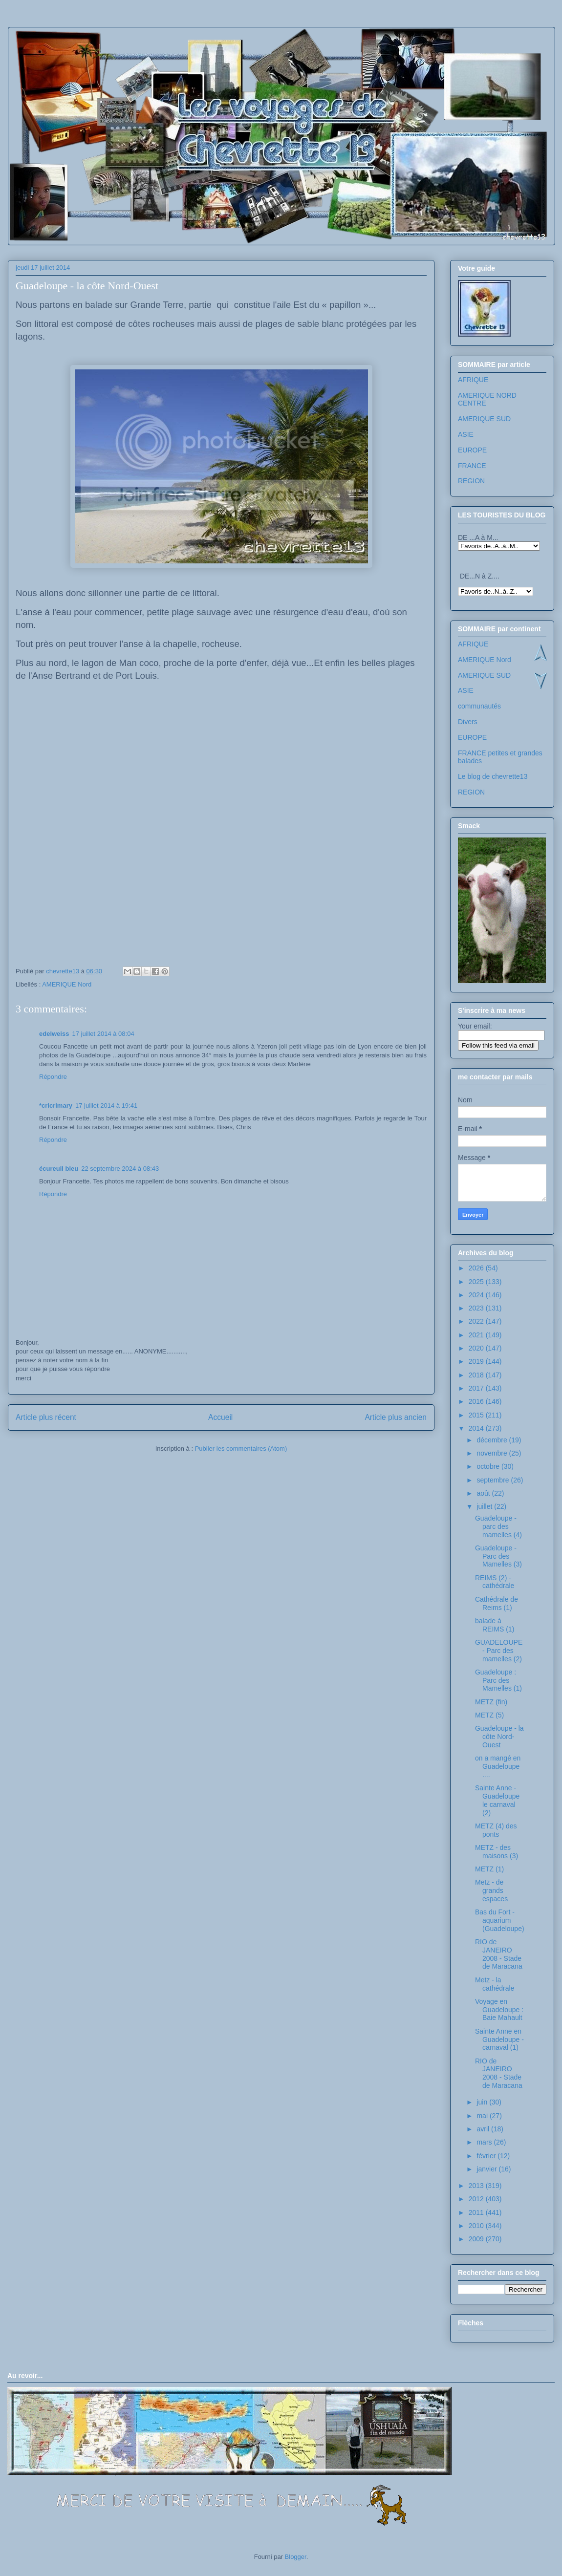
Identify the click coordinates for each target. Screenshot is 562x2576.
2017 (477, 1388)
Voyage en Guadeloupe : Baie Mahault (499, 2009)
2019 (477, 1361)
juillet (485, 1506)
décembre (492, 1440)
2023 (477, 1308)
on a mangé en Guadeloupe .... (497, 1766)
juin (482, 2102)
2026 (477, 1268)
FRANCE (472, 466)
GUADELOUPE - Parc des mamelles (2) (498, 1650)
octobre (488, 1466)
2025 (477, 1282)
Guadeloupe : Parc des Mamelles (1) (498, 1680)
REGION (471, 481)
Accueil (220, 1417)
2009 (477, 2239)
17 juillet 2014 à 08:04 (103, 1033)
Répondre (53, 1076)
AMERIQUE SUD (484, 419)
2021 (477, 1335)
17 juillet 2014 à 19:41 (106, 1105)
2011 (477, 2212)
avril (483, 2129)
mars (485, 2142)
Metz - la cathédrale (494, 1984)
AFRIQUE (473, 380)
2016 (477, 1401)
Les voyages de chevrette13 (138, 56)
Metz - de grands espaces (491, 1890)
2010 (477, 2226)
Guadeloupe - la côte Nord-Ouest (499, 1736)
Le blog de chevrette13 (492, 776)
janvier (487, 2169)
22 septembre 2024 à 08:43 (120, 1168)
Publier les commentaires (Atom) (241, 1448)
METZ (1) (489, 1869)
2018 (477, 1375)
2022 (477, 1321)
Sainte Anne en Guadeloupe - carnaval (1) (499, 2039)
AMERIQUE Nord (66, 984)
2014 (477, 1428)
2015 (477, 1415)
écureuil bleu (58, 1168)
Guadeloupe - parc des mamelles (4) (498, 1526)
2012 (477, 2199)
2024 (477, 1295)
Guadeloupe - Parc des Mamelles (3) (498, 1556)
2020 (477, 1348)
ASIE (466, 434)
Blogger (295, 2556)
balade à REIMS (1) (494, 1625)
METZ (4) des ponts (496, 1830)
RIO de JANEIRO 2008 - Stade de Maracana (498, 1954)
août (484, 1493)
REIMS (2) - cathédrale (494, 1582)
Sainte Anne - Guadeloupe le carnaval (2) (497, 1800)
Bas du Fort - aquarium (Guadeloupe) (499, 1920)
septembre (493, 1480)
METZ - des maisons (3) (496, 1852)
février (486, 2156)
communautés (479, 706)
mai (482, 2116)
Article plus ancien (396, 1417)
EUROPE (472, 450)
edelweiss (54, 1033)
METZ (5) (489, 1715)
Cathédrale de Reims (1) (496, 1603)
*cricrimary (55, 1105)
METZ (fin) (491, 1702)
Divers (467, 722)
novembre (492, 1453)
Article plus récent (46, 1417)
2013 (477, 2186)
